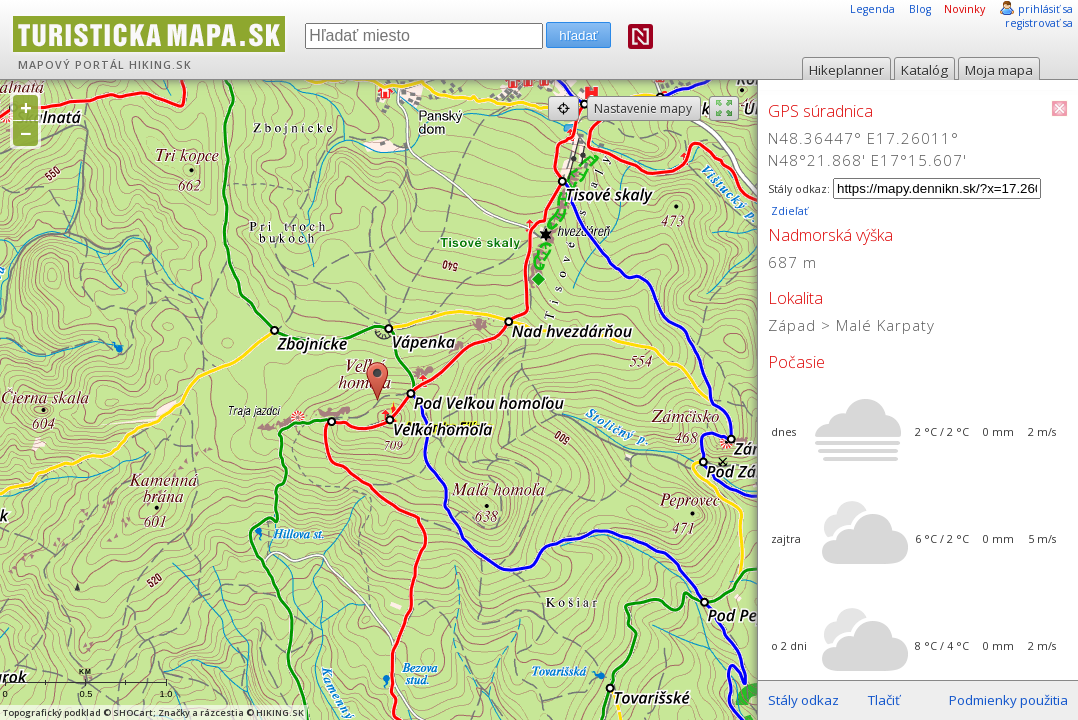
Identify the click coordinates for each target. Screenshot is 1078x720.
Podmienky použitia (1008, 700)
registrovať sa (1039, 23)
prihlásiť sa (1045, 9)
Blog (920, 9)
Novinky (964, 9)
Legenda (872, 9)
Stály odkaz (803, 700)
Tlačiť (884, 700)
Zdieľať (788, 211)
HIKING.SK (160, 65)
